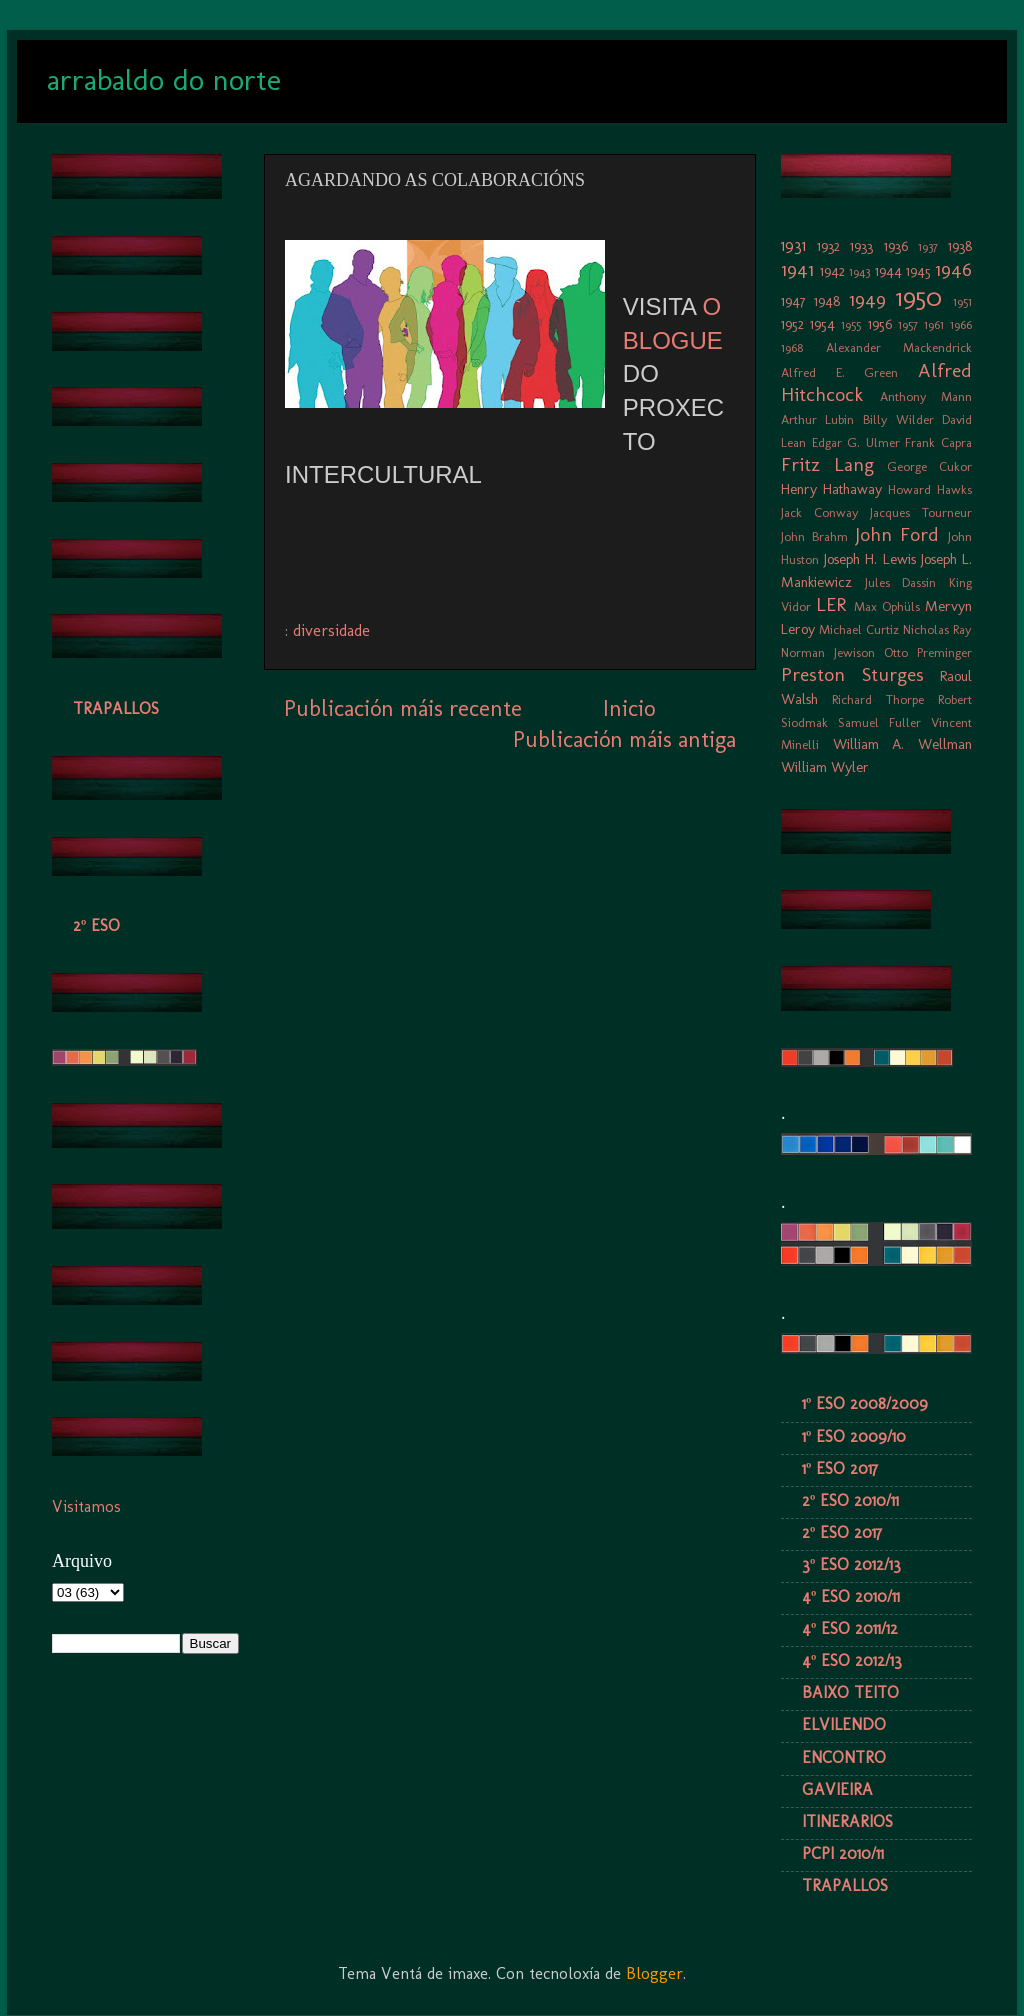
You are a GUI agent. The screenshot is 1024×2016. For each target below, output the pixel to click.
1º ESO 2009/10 (854, 1436)
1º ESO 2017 (840, 1468)
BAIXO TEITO (850, 1692)
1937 (928, 246)
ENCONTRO (844, 1757)
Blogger (654, 1973)
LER (831, 604)
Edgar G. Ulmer (856, 442)
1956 (880, 324)
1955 (851, 324)
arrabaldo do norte (164, 80)
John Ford (897, 534)
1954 (822, 324)
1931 (793, 245)
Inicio (629, 708)
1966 (961, 324)
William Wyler (825, 767)
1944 (888, 271)
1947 (793, 301)
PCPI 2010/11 (843, 1853)
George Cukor (929, 466)
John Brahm (814, 536)
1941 (797, 269)
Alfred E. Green (839, 372)
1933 (861, 246)
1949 (867, 299)
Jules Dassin (901, 582)
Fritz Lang (827, 464)
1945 (918, 271)
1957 (908, 324)
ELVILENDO (844, 1724)
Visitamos (86, 1506)
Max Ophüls (887, 606)
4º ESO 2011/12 (850, 1628)
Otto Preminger (928, 652)
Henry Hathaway (831, 489)
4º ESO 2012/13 (852, 1660)
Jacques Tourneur (921, 512)
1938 (960, 246)
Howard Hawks (930, 489)
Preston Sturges (852, 674)
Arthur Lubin (817, 419)
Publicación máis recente (403, 708)
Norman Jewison (828, 652)
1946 (953, 269)
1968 (792, 347)
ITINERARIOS (847, 1821)
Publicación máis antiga (624, 739)
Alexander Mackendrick (899, 347)
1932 (828, 246)
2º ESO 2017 (842, 1532)
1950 (919, 297)
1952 (792, 324)
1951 (962, 301)
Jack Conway (820, 512)
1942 (832, 271)
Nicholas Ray (937, 629)
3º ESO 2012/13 (851, 1564)
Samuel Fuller (879, 722)
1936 (896, 246)
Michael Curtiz (859, 629)
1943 (859, 271)
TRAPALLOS (116, 708)
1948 (827, 301)
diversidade (331, 630)
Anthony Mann (926, 396)
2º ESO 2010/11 (850, 1500)
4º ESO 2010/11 (851, 1596)
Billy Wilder (898, 419)
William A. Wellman (902, 744)
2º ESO (96, 925)
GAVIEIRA (837, 1789)
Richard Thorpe (878, 699)
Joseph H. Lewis (869, 559)
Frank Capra (938, 442)
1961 (934, 324)
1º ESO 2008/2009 (865, 1403)
